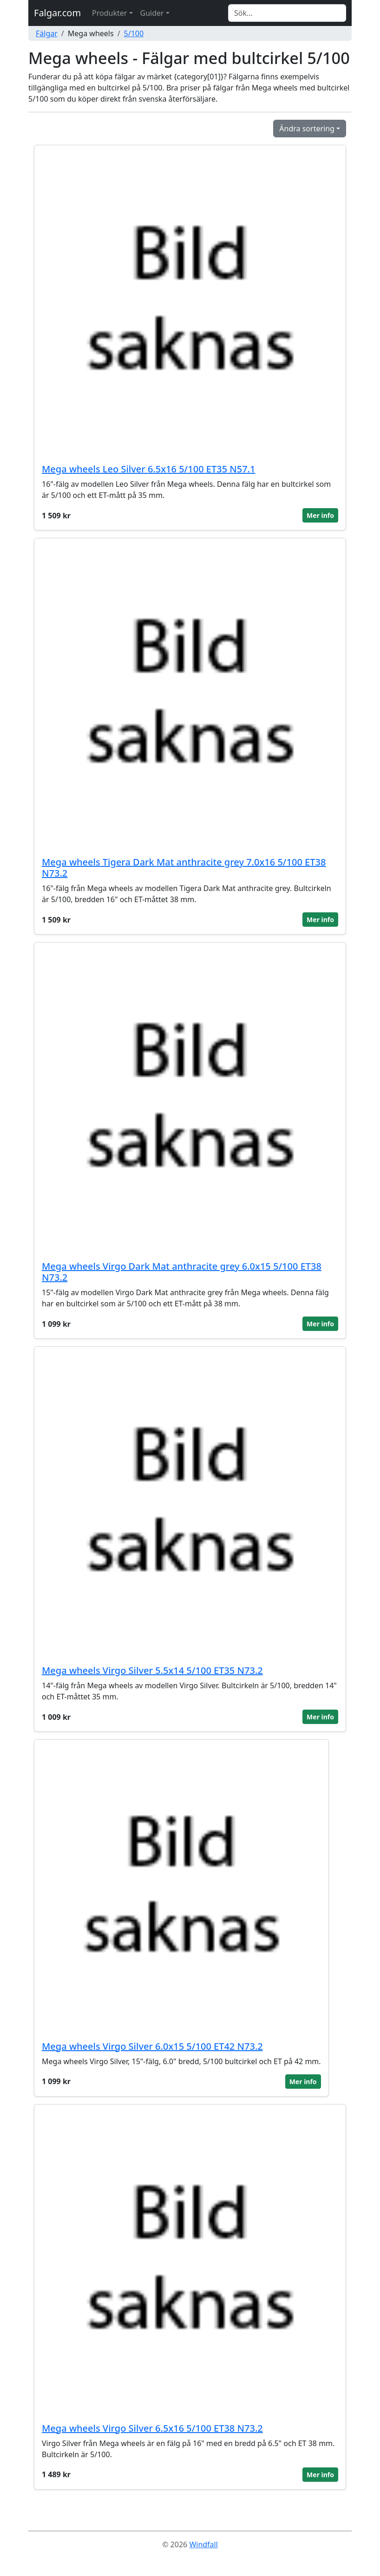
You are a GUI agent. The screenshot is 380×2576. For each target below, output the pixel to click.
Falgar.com (57, 12)
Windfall (203, 2544)
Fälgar (47, 33)
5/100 (134, 33)
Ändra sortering (306, 128)
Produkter (109, 13)
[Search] (287, 13)
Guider (152, 13)
